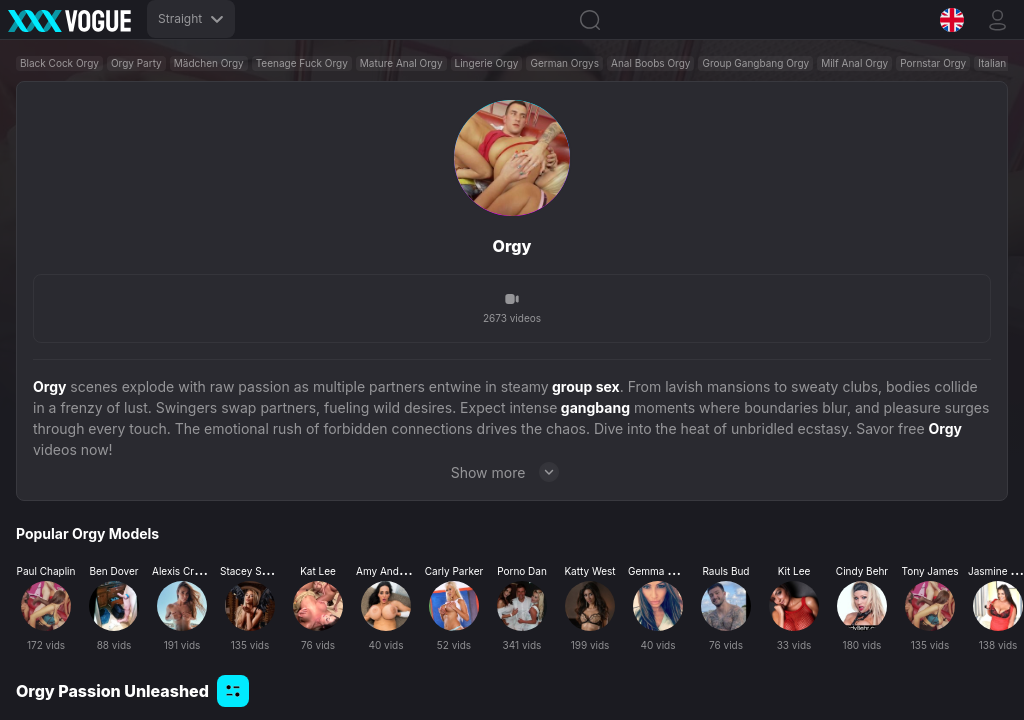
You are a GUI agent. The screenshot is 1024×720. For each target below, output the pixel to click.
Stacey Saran (251, 571)
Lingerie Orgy (487, 63)
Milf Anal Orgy (854, 63)
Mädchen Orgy (209, 63)
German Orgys (564, 63)
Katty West (589, 571)
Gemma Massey (666, 571)
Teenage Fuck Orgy (302, 63)
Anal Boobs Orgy (650, 63)
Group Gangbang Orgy (755, 63)
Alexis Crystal (184, 571)
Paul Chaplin (46, 571)
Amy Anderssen (393, 571)
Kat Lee (318, 571)
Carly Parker (454, 571)
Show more (512, 472)
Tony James (929, 571)
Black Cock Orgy (59, 63)
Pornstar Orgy (933, 63)
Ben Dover (113, 571)
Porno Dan (522, 571)
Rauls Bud (725, 571)
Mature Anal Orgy (401, 63)
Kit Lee (794, 571)
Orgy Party (136, 63)
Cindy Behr (862, 571)
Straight (191, 18)
